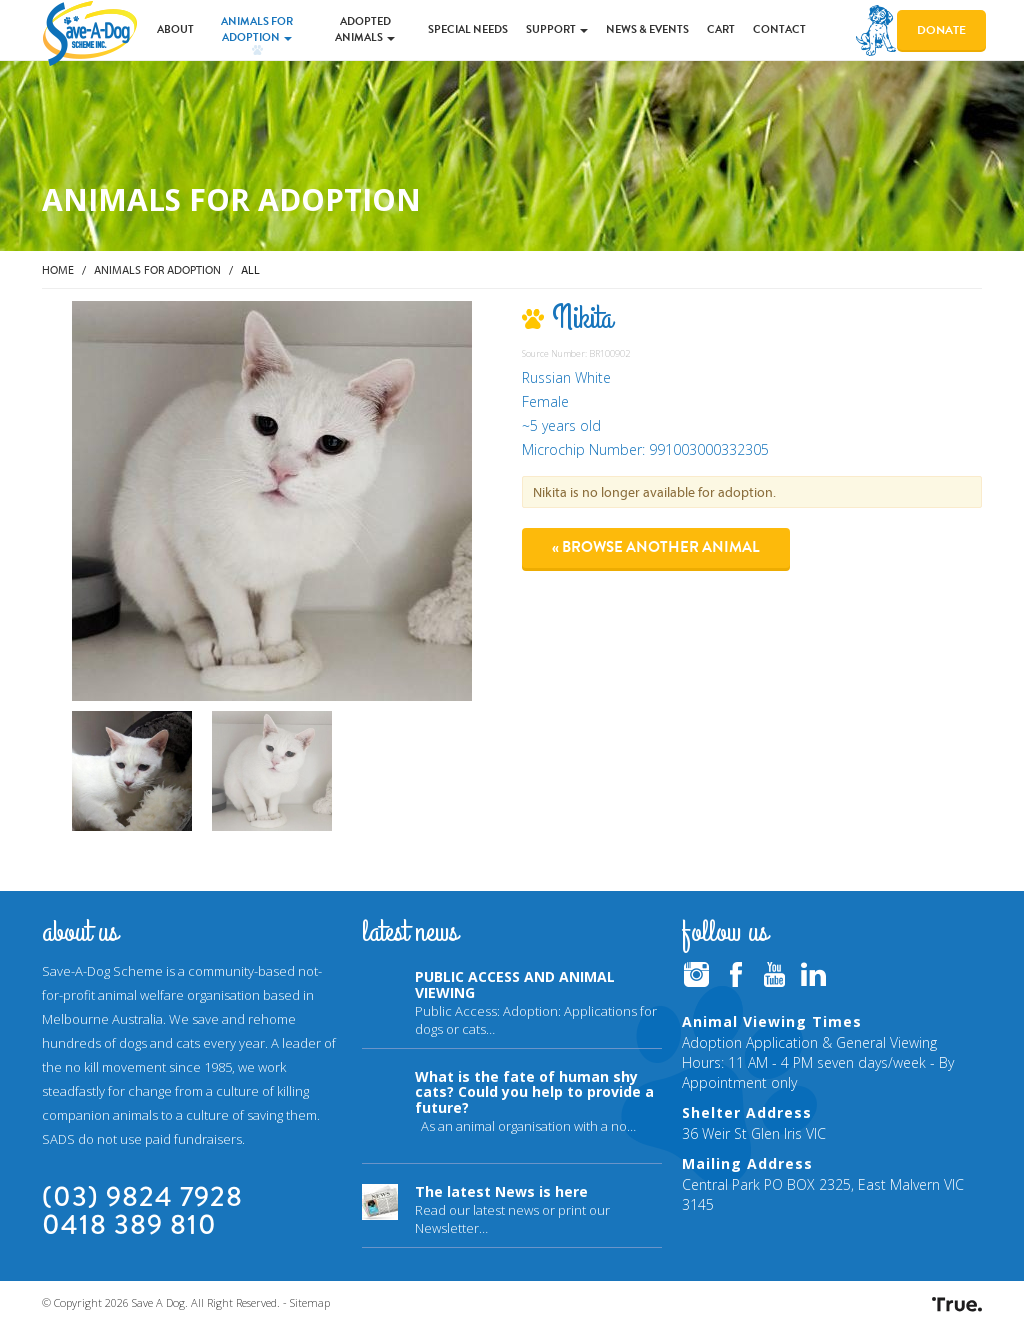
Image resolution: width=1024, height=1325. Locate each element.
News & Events (647, 29)
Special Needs (468, 29)
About (175, 29)
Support (557, 29)
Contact (779, 29)
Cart (721, 29)
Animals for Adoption (257, 29)
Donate (941, 30)
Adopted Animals (365, 29)
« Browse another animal (656, 547)
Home (58, 269)
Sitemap (310, 1302)
